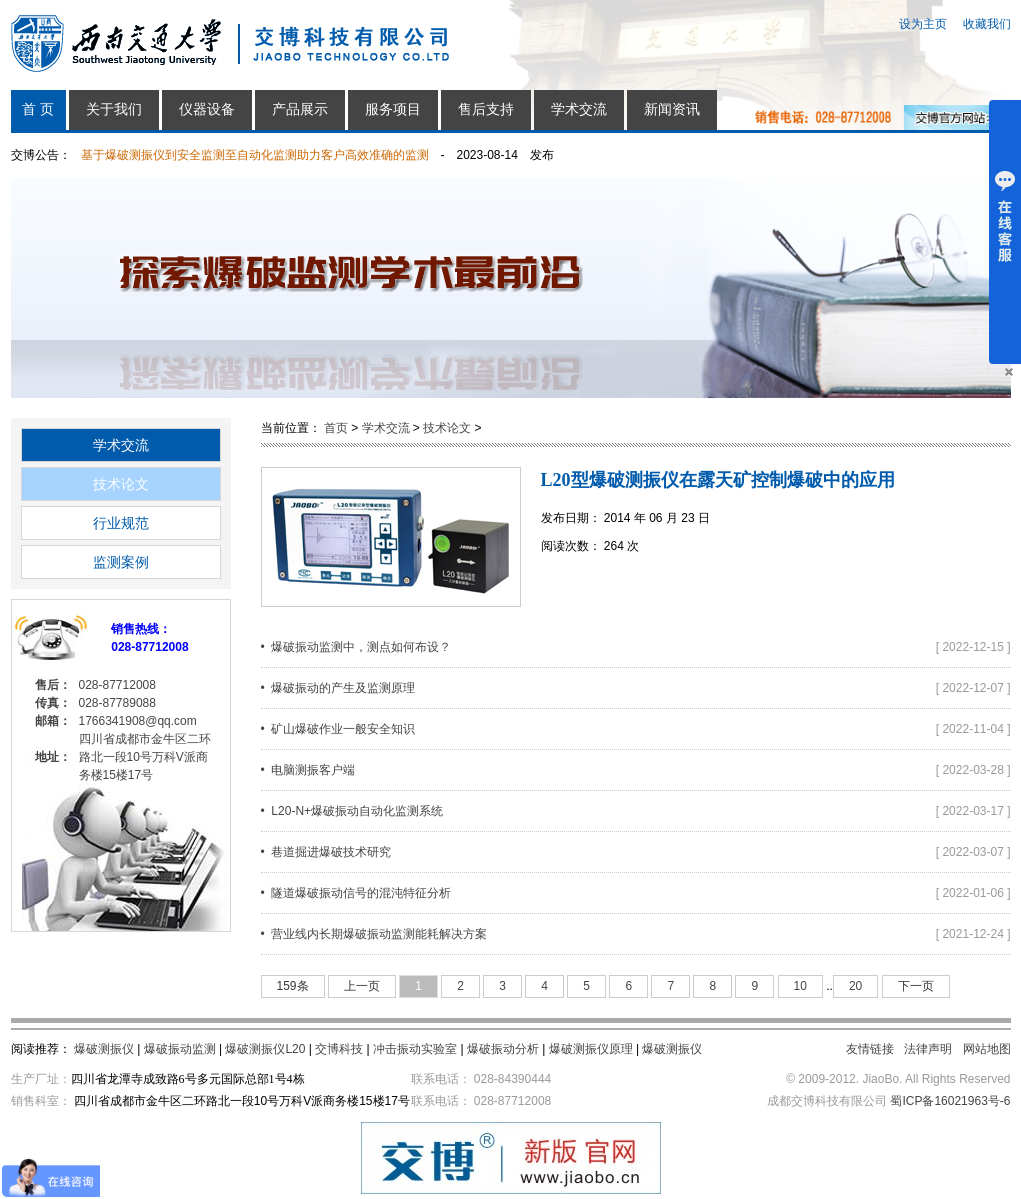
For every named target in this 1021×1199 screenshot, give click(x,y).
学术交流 (579, 109)
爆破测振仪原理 (591, 1049)
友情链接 (870, 1049)
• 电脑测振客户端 (308, 770)
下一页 (916, 986)
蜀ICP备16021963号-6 (950, 1101)
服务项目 (393, 109)
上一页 (362, 986)
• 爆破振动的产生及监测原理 (338, 688)
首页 (336, 428)
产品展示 (300, 109)
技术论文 (121, 484)
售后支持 (486, 109)
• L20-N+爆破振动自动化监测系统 (352, 811)
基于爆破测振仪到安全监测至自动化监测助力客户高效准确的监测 (255, 155)
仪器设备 (207, 109)
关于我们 (114, 109)
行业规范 (121, 523)
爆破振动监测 (180, 1049)
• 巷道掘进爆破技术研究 (326, 852)
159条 (293, 986)
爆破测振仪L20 (265, 1049)
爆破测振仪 (104, 1049)
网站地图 (987, 1049)
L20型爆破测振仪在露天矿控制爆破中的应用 (718, 480)
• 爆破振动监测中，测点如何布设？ (356, 647)
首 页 (38, 109)
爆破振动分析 (503, 1049)
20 (855, 986)
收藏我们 (987, 24)
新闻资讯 (672, 109)
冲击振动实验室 (415, 1049)
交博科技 (339, 1049)
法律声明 (928, 1049)
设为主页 (923, 24)
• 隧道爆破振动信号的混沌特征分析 (356, 893)
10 (800, 986)
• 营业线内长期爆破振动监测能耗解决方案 (374, 934)
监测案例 (121, 562)
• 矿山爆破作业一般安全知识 (338, 729)
